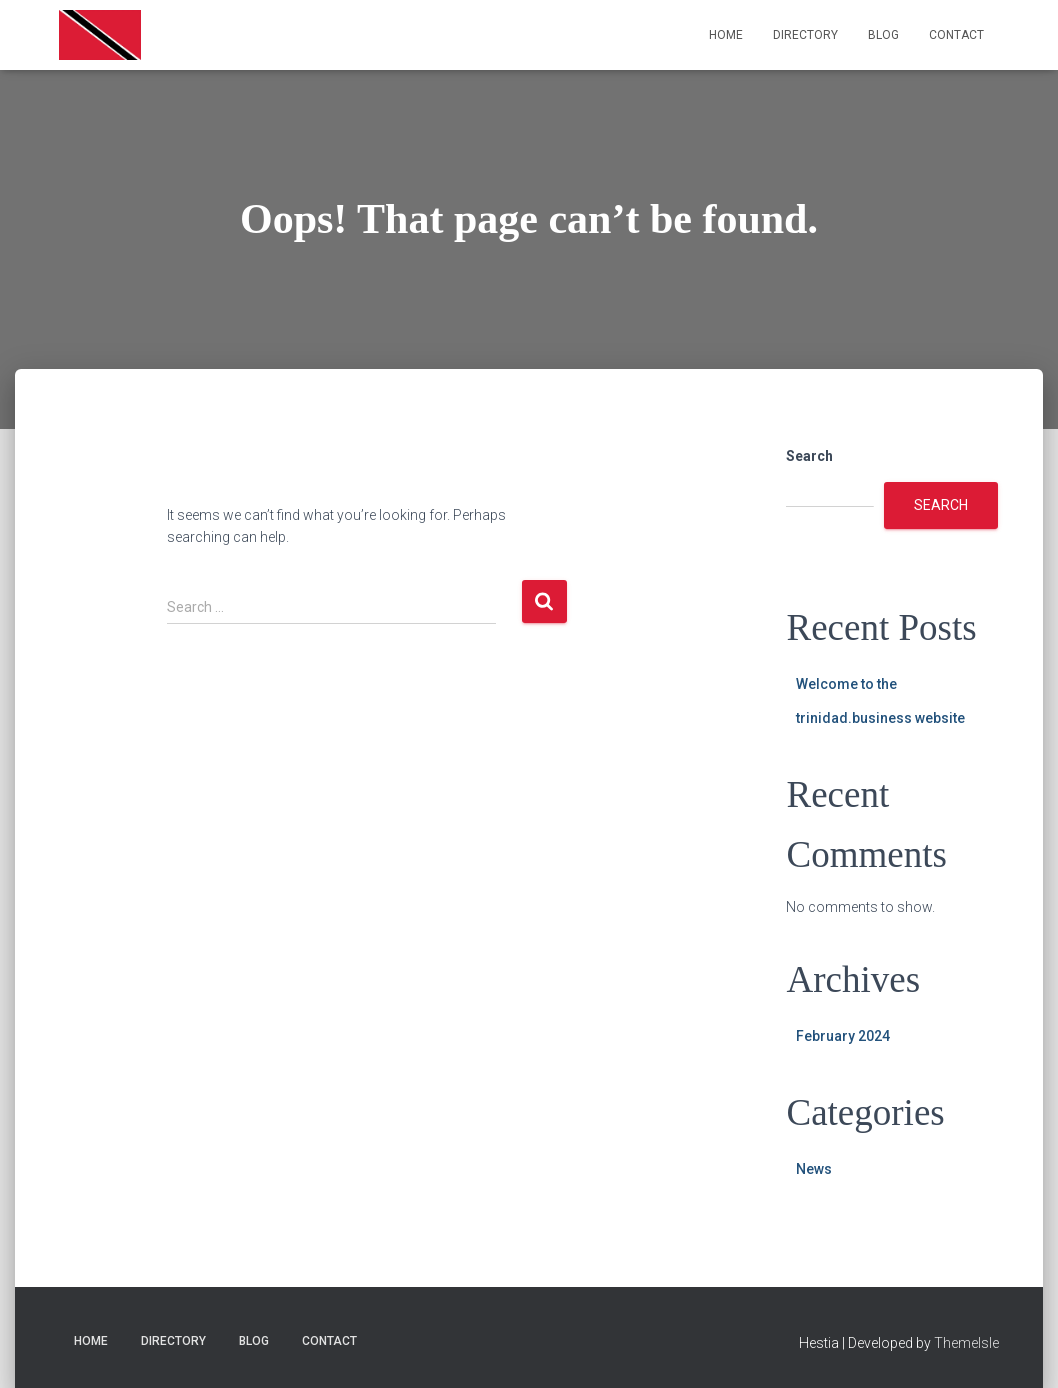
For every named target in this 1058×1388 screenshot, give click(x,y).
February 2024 (843, 1036)
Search (809, 456)
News (814, 1169)
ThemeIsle (966, 1343)
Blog (883, 35)
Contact (956, 35)
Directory (805, 35)
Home (726, 35)
